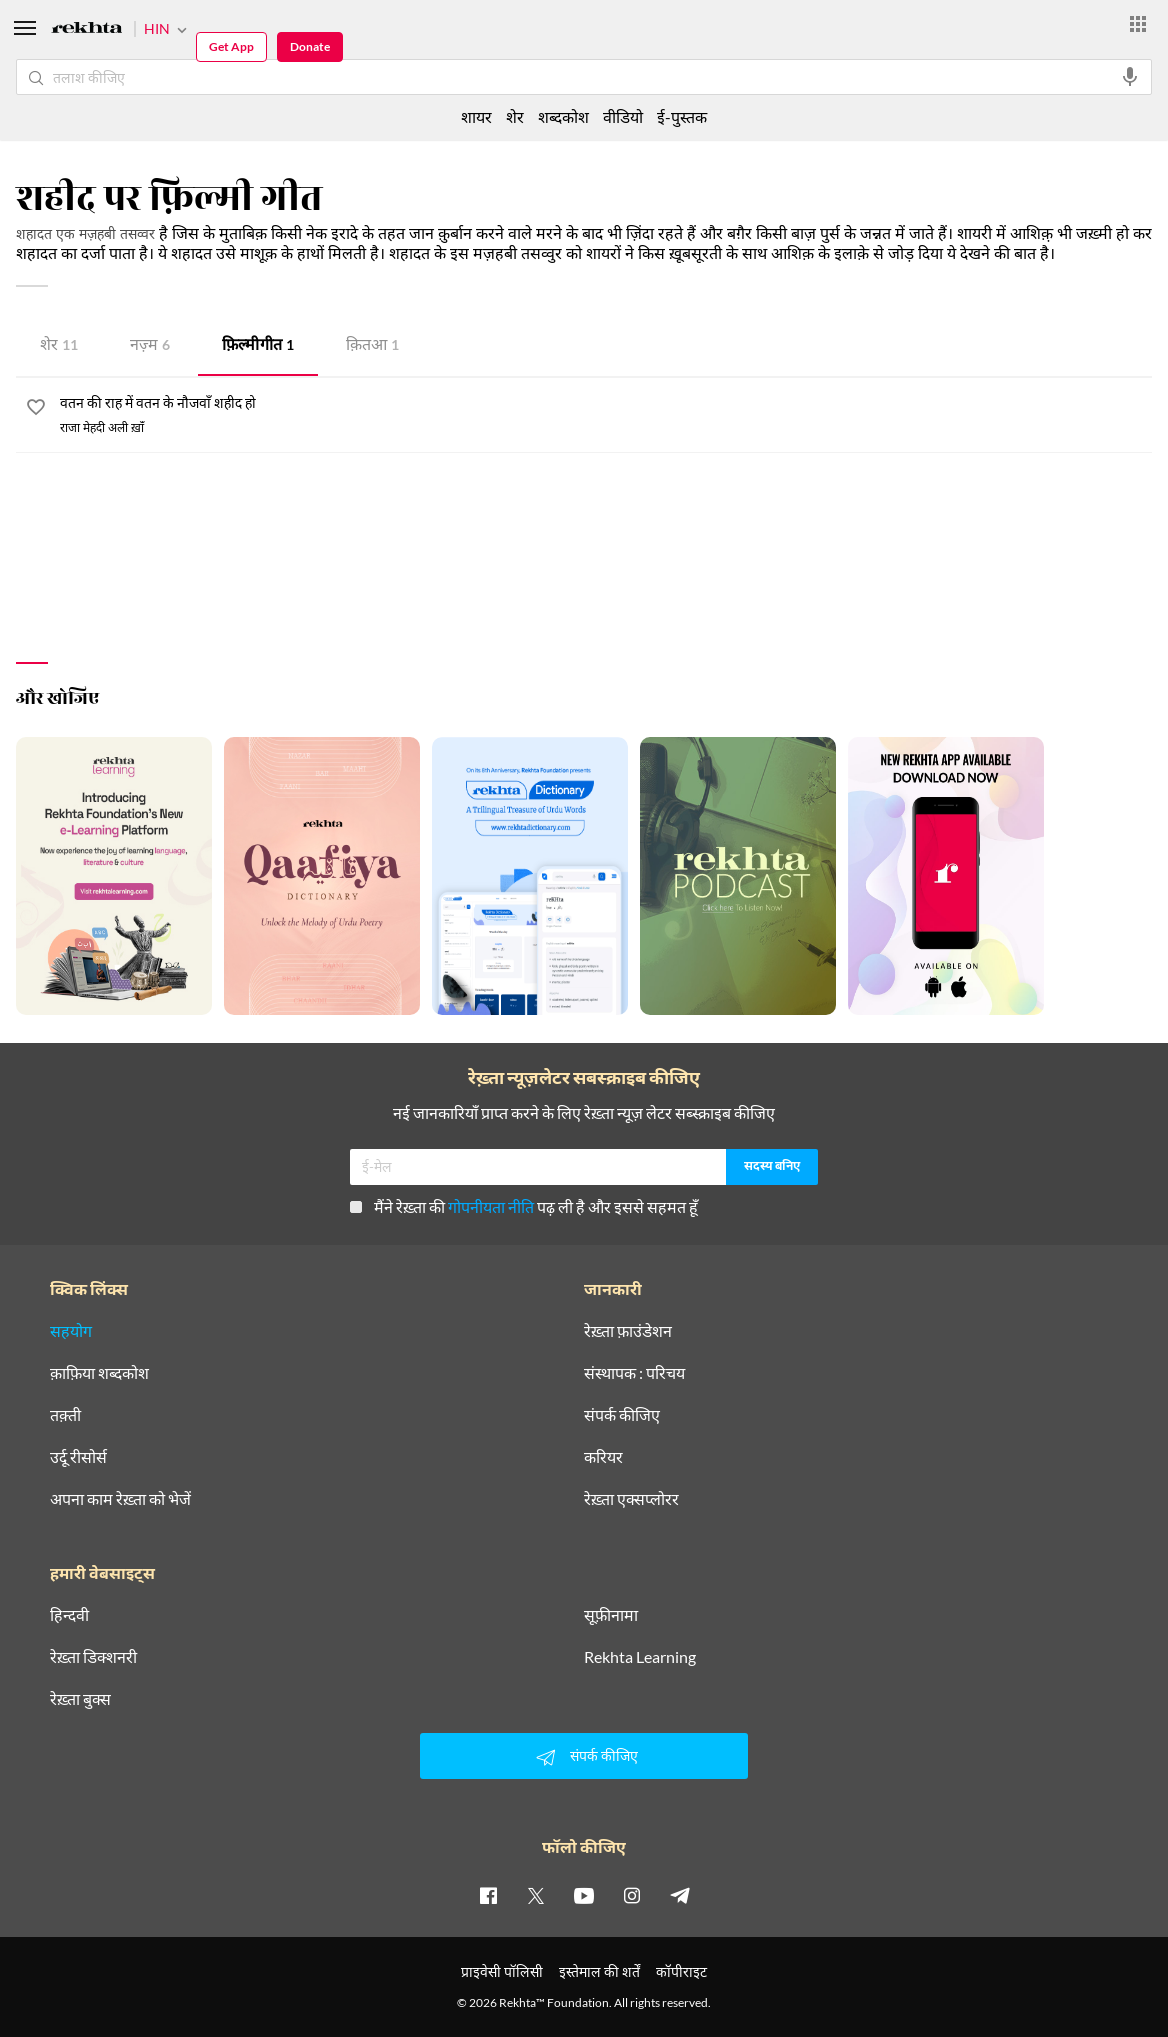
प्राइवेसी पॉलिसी (502, 1971)
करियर (603, 1457)
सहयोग (71, 1331)
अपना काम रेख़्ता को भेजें (120, 1499)
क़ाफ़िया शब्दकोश (99, 1373)
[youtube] (584, 1895)
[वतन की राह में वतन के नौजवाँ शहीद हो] (606, 404)
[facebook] (488, 1895)
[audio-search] (1130, 77)
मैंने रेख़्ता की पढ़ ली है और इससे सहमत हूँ (524, 1206)
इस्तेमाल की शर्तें (599, 1971)
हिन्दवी (69, 1615)
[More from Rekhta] (1138, 24)
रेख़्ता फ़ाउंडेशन (628, 1331)
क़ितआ (372, 346)
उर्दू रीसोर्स (78, 1457)
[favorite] (36, 410)
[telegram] (680, 1895)
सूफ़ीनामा (611, 1615)
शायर (476, 116)
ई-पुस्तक (682, 116)
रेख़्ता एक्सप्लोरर (631, 1499)
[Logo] (87, 30)
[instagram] (632, 1895)
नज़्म (150, 346)
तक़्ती (65, 1415)
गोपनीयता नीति (491, 1206)
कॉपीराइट (681, 1971)
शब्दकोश (563, 116)
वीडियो (623, 116)
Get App (231, 46)
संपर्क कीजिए (622, 1415)
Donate (310, 46)
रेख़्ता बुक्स (80, 1699)
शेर (59, 346)
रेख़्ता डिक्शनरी (93, 1657)
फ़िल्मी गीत (258, 346)
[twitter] (536, 1895)
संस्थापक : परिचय (634, 1373)
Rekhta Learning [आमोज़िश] (640, 1657)
